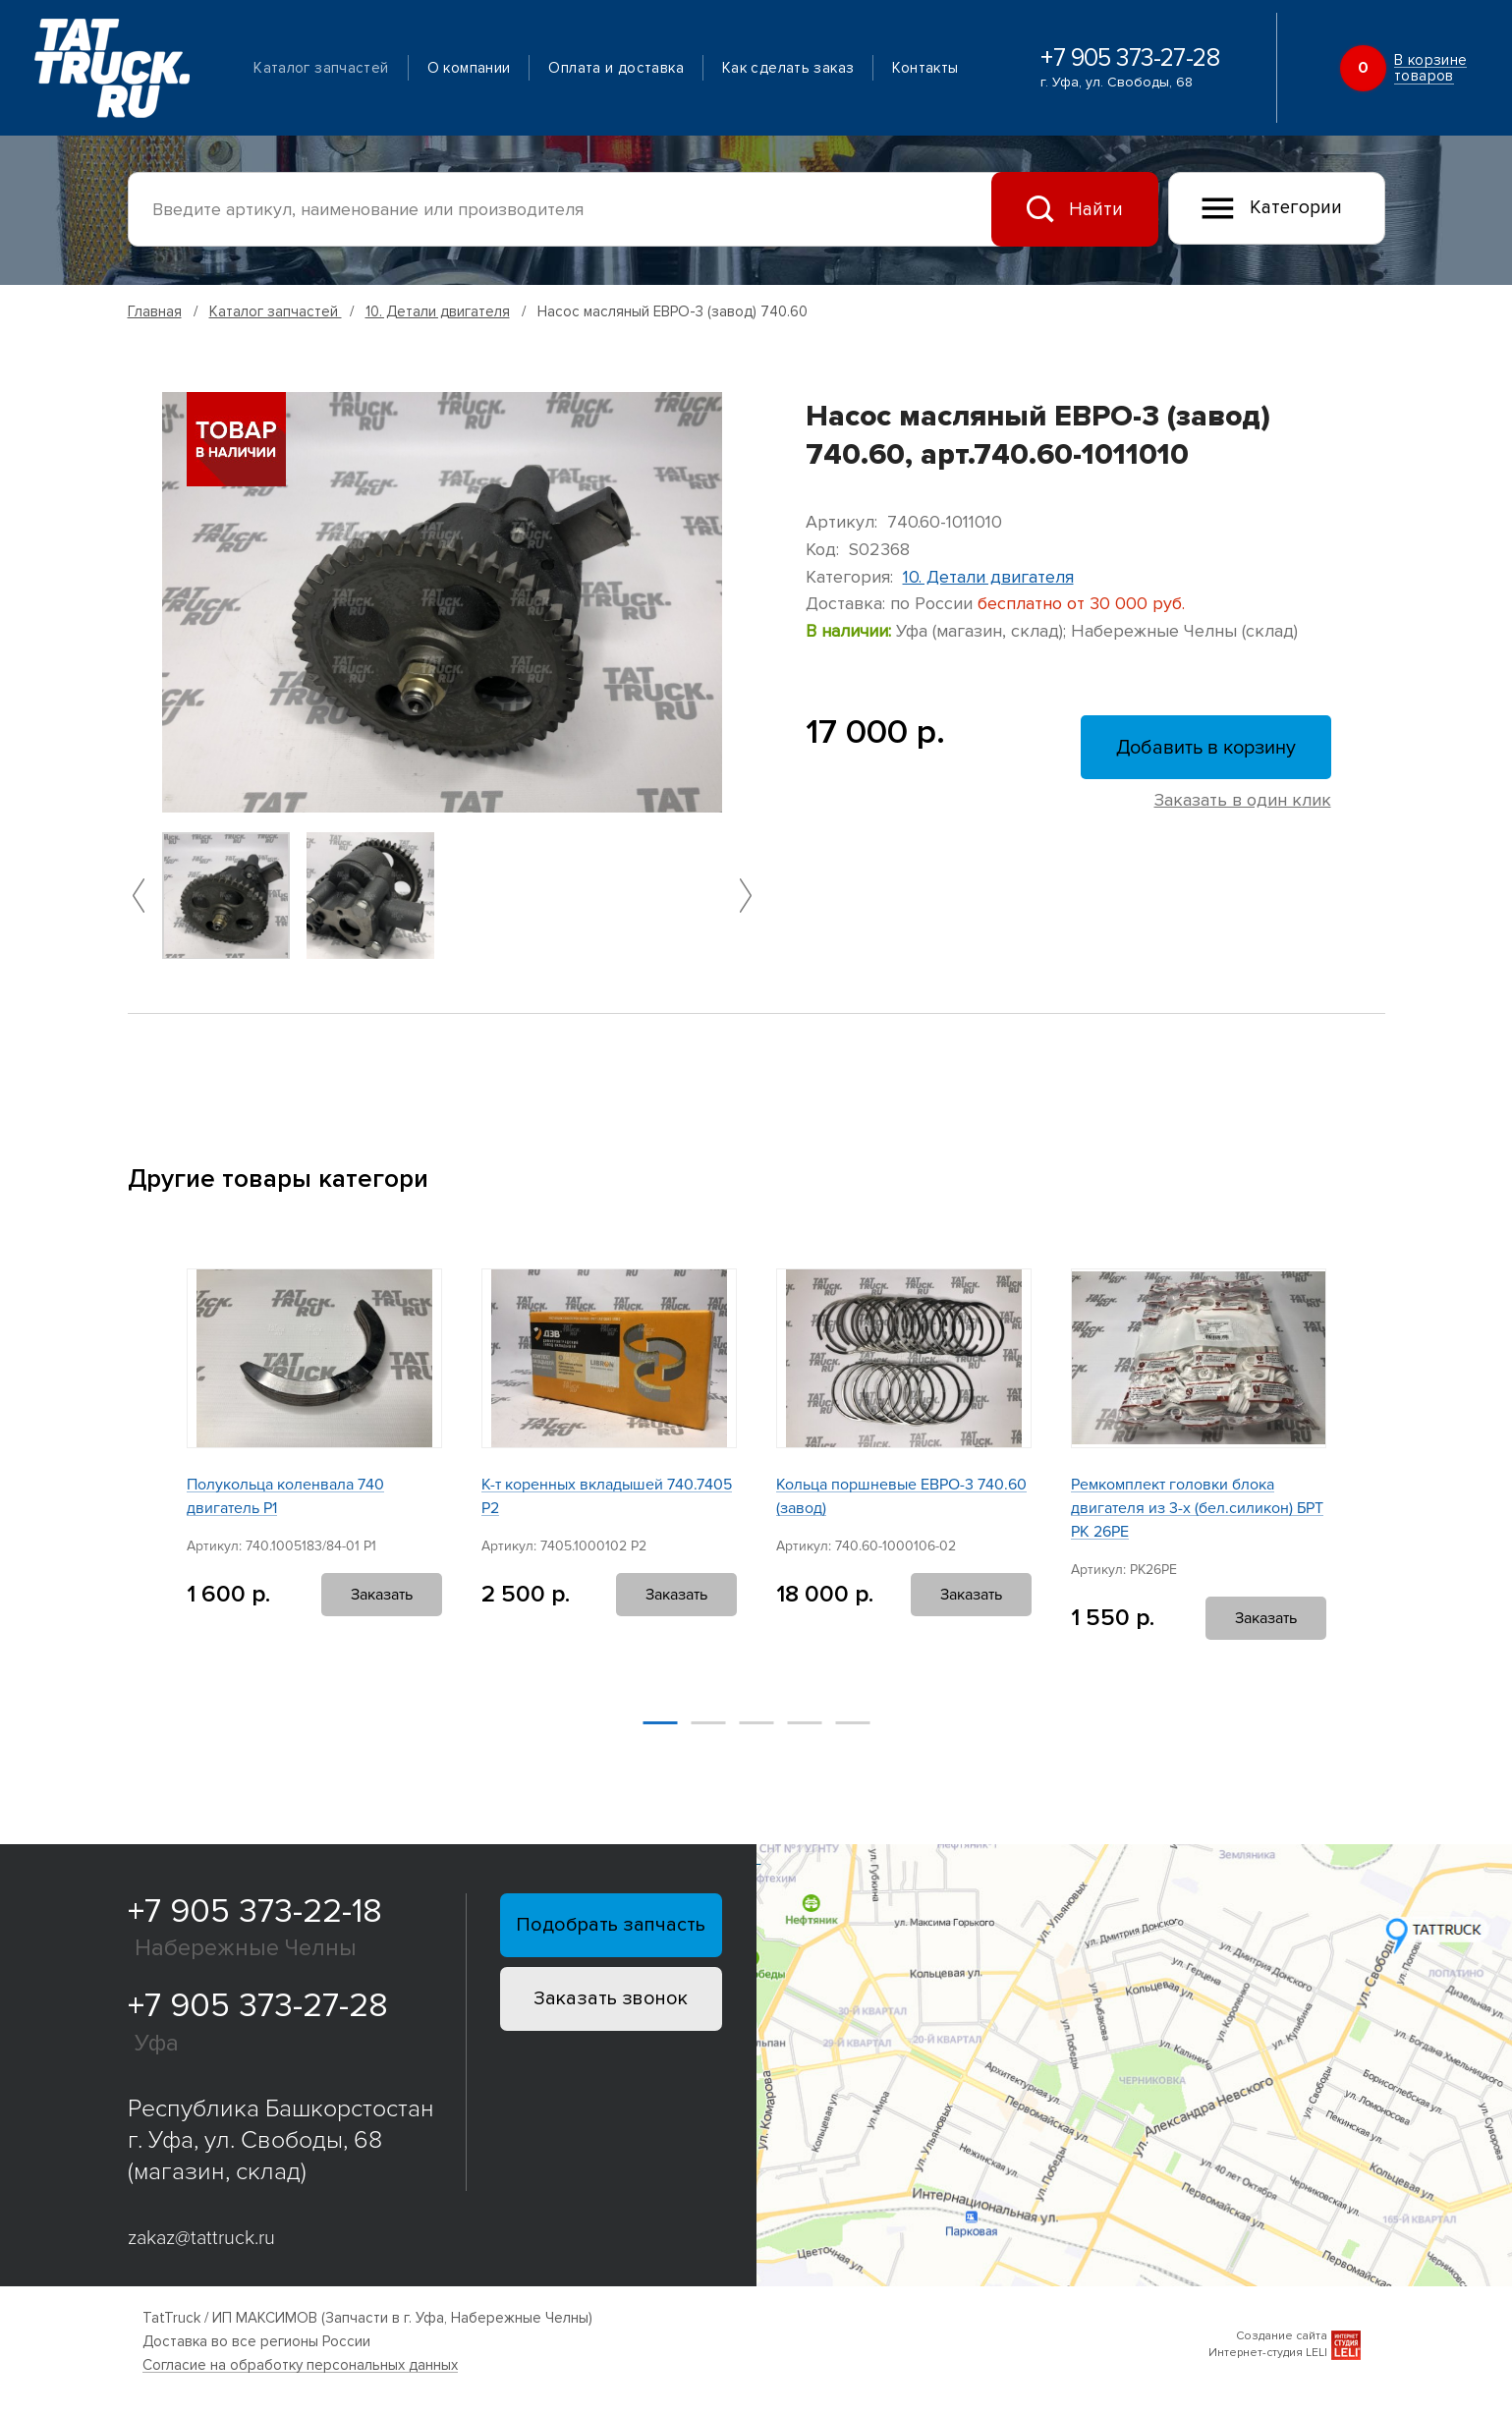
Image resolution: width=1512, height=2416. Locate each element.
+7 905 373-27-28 (1129, 58)
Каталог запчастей (320, 68)
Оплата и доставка (615, 68)
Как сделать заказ (788, 68)
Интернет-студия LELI (1267, 2352)
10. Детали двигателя (437, 311)
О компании (469, 68)
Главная (155, 311)
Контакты (925, 68)
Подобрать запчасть (610, 1925)
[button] (138, 895)
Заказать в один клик (1242, 800)
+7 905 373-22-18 (255, 1911)
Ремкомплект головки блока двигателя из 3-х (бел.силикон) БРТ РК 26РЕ (1197, 1508)
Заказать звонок (610, 1998)
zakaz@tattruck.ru (201, 2238)
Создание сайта (1281, 2336)
